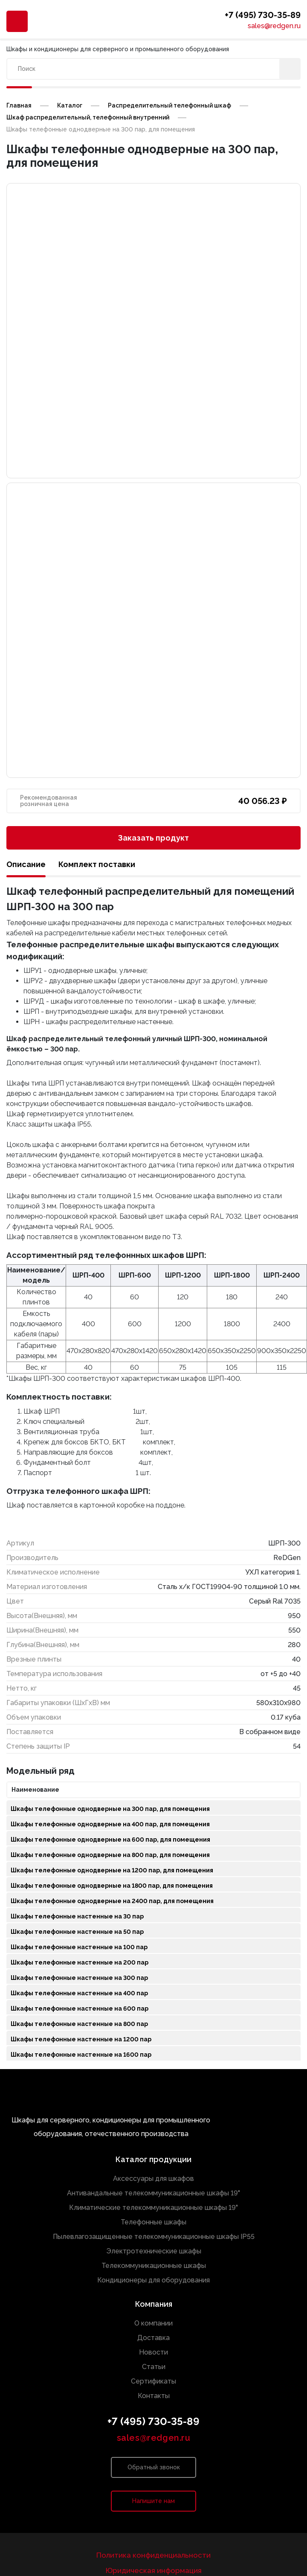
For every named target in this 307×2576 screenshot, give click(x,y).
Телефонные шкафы (153, 2222)
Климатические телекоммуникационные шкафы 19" (153, 2207)
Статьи (153, 2367)
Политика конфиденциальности (153, 2555)
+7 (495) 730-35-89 (263, 16)
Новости (153, 2352)
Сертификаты (153, 2381)
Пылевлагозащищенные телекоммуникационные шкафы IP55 (154, 2237)
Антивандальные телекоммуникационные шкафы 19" (153, 2193)
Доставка (153, 2338)
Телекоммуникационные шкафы (153, 2266)
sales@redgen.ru (274, 26)
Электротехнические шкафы (153, 2251)
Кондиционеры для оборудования (153, 2280)
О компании (153, 2323)
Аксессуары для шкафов (153, 2178)
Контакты (154, 2396)
